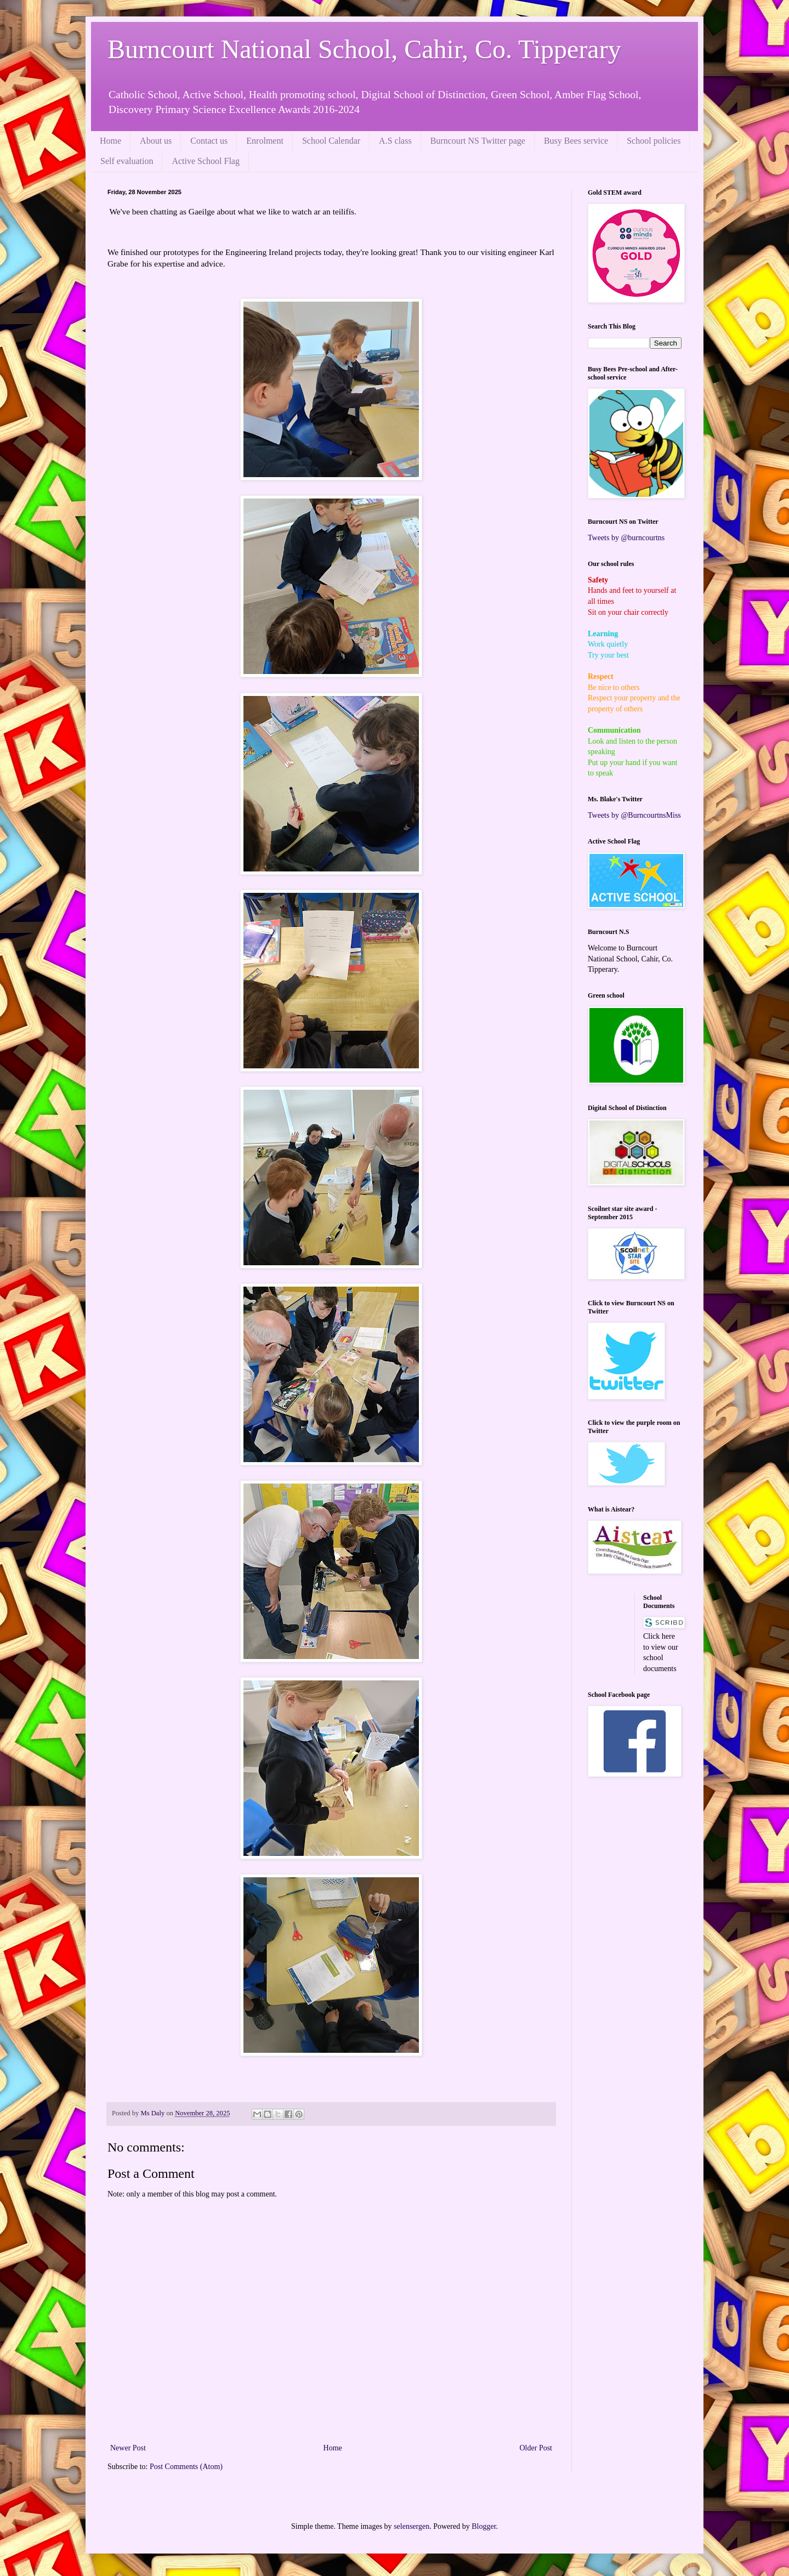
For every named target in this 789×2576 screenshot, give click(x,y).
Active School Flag (206, 161)
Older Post (536, 2448)
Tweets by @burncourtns (626, 538)
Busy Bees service (576, 140)
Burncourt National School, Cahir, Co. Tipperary (364, 49)
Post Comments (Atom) (186, 2466)
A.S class (395, 140)
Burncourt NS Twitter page (477, 140)
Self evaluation (126, 161)
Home (110, 140)
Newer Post (128, 2448)
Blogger (484, 2526)
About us (156, 140)
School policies (653, 140)
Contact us (209, 140)
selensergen (411, 2526)
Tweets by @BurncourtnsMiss (634, 815)
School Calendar (331, 140)
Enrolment (264, 140)
